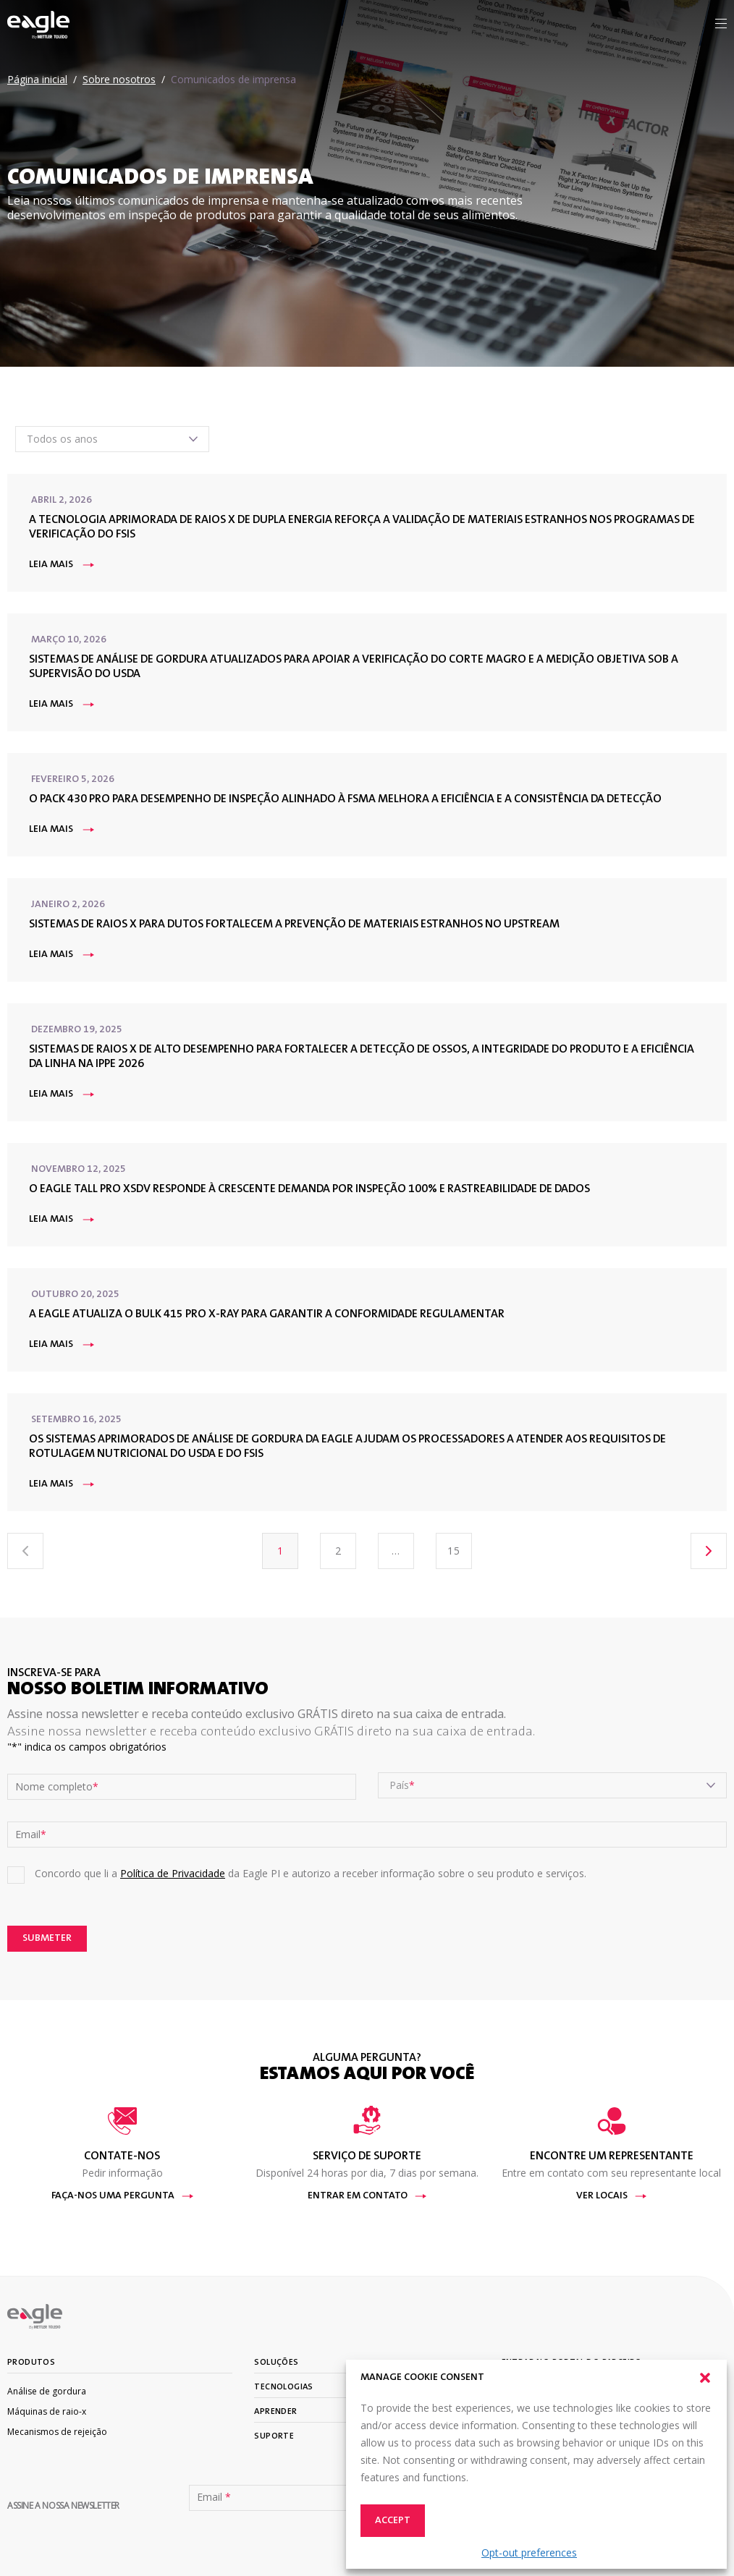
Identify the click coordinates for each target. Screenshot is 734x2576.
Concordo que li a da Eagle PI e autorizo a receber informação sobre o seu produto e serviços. (310, 1873)
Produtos (31, 2362)
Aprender (275, 2411)
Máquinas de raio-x (46, 2411)
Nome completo (56, 1786)
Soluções (276, 2362)
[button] (705, 2378)
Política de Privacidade (172, 1873)
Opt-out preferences (529, 2552)
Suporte (274, 2436)
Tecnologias (283, 2387)
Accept (392, 2521)
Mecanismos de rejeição (57, 2432)
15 (453, 1550)
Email (30, 1834)
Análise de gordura (46, 2391)
